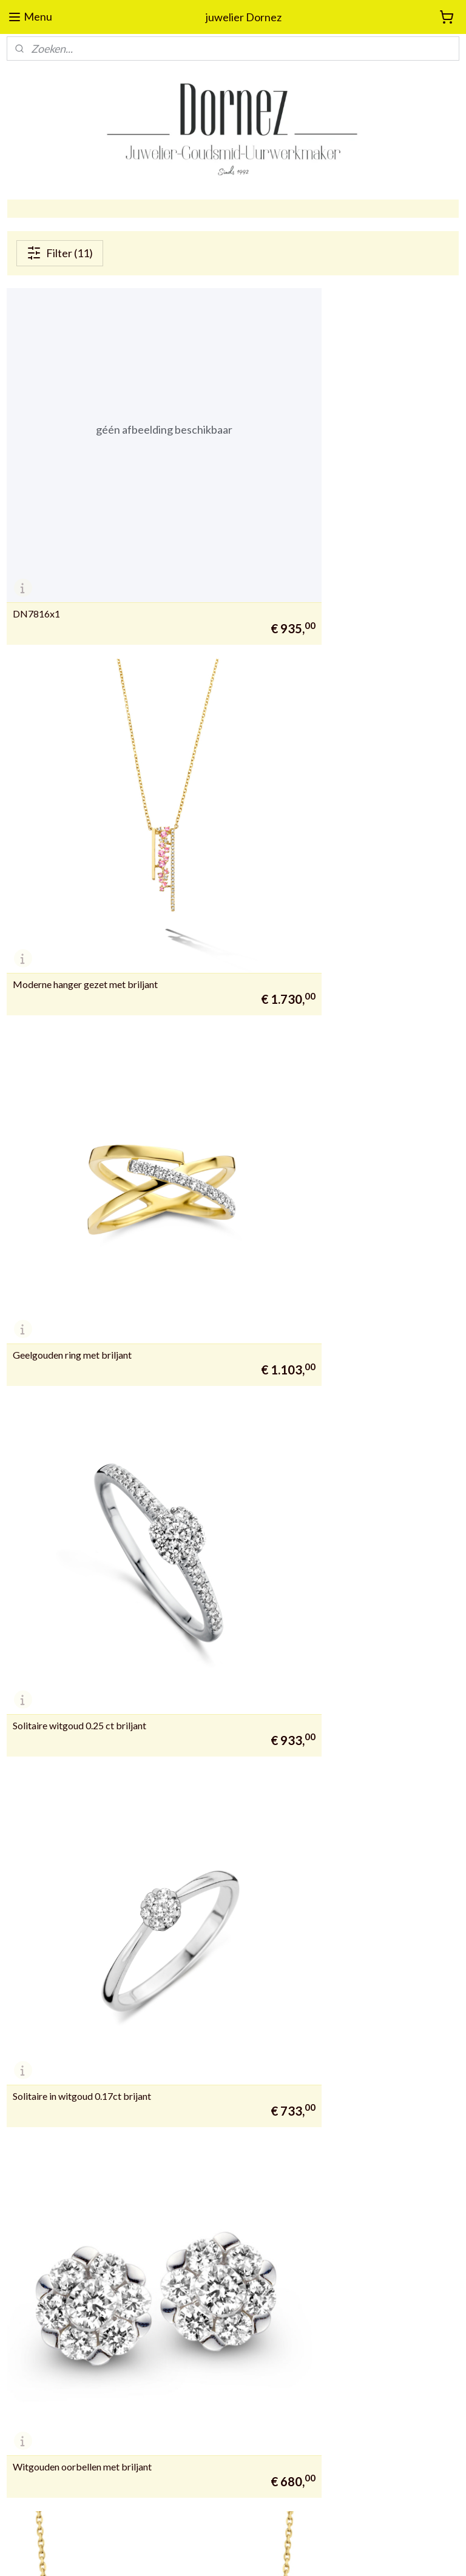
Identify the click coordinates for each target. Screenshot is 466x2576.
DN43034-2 (271, 1621)
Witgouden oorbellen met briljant (315, 1070)
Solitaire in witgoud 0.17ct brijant (82, 1070)
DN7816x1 (36, 519)
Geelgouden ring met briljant (72, 794)
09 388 (20, 2340)
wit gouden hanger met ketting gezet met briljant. (348, 1345)
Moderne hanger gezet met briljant (318, 519)
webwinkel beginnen (258, 2554)
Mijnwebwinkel (356, 2554)
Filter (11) (60, 253)
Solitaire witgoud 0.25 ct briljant (312, 794)
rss (216, 2554)
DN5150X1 (37, 1896)
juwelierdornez (198, 1984)
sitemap (194, 2554)
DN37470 (34, 1621)
